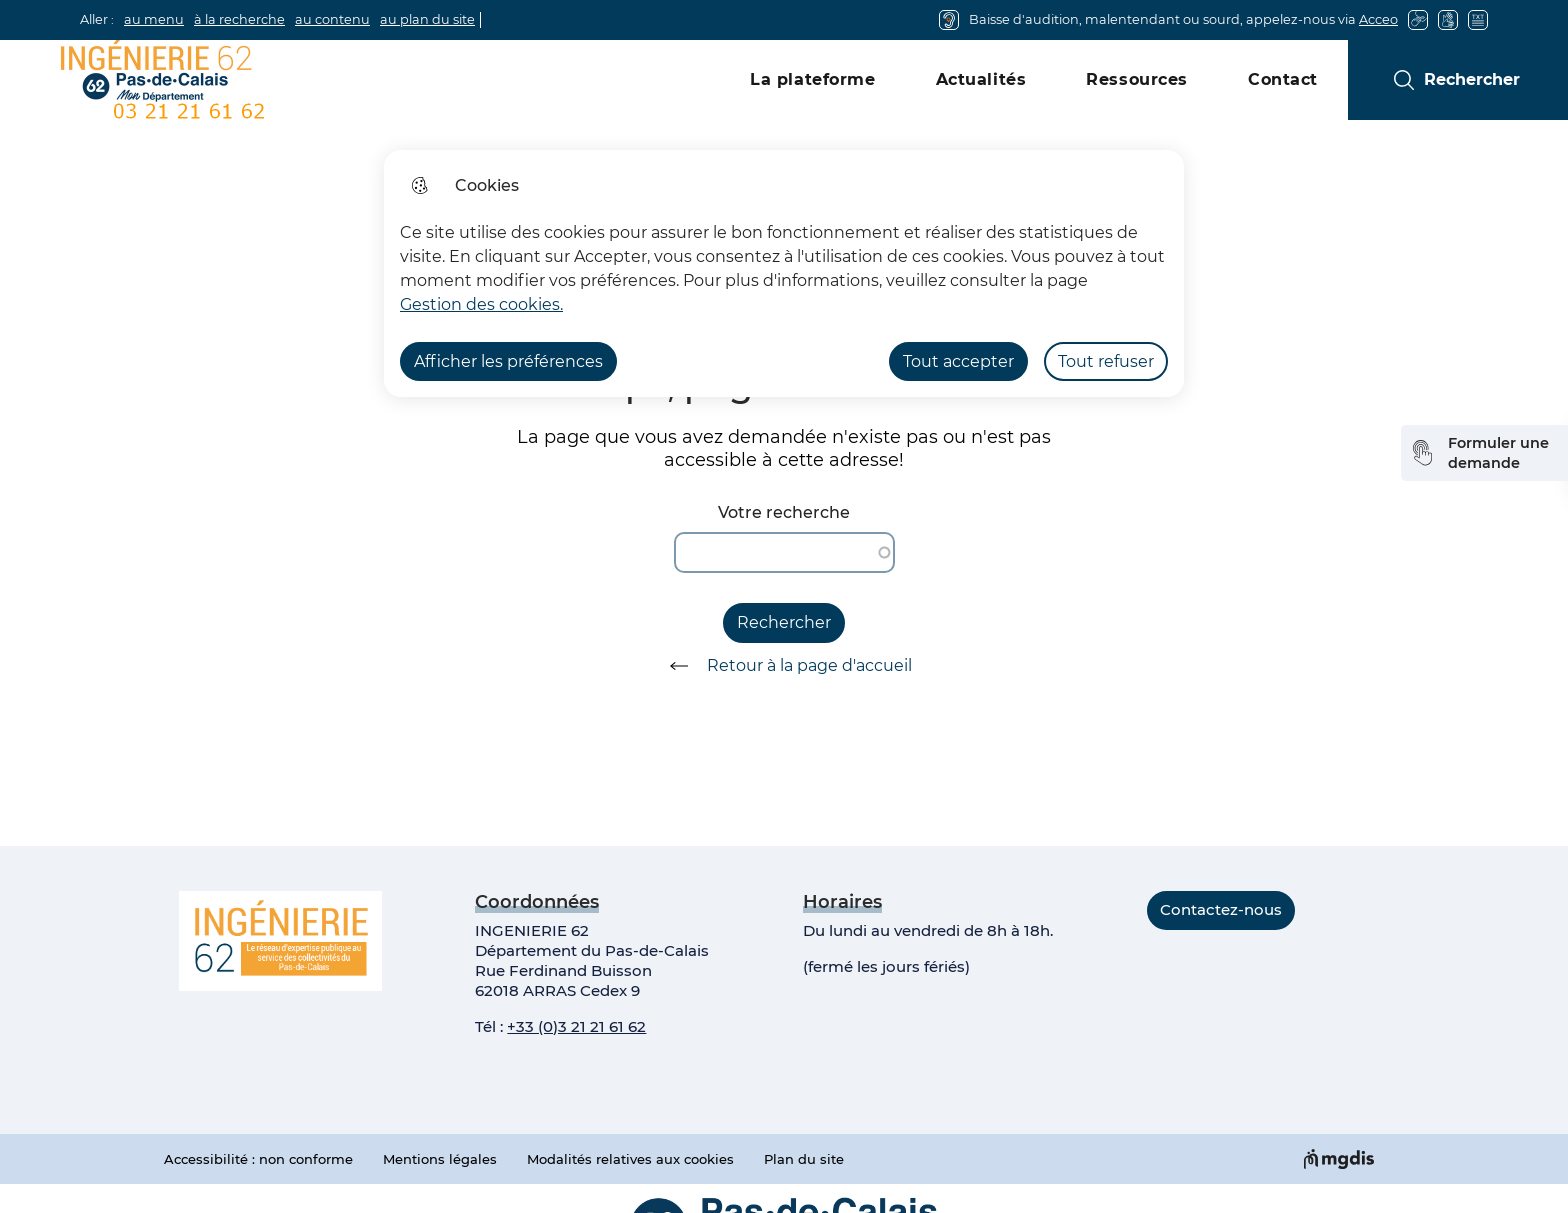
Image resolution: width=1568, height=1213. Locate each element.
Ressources (1137, 79)
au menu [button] (154, 19)
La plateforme (812, 79)
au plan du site (427, 19)
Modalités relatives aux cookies (630, 1159)
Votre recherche (784, 512)
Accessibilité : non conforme (258, 1159)
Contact (1283, 79)
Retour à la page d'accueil (784, 666)
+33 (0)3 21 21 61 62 (576, 1026)
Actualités (981, 79)
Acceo (1378, 19)
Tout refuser (1106, 361)
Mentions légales (440, 1159)
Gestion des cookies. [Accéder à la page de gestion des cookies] (481, 304)
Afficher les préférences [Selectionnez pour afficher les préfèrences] (508, 361)
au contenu (332, 19)
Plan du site (804, 1159)
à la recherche (239, 19)
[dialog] (784, 273)
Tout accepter (958, 361)
